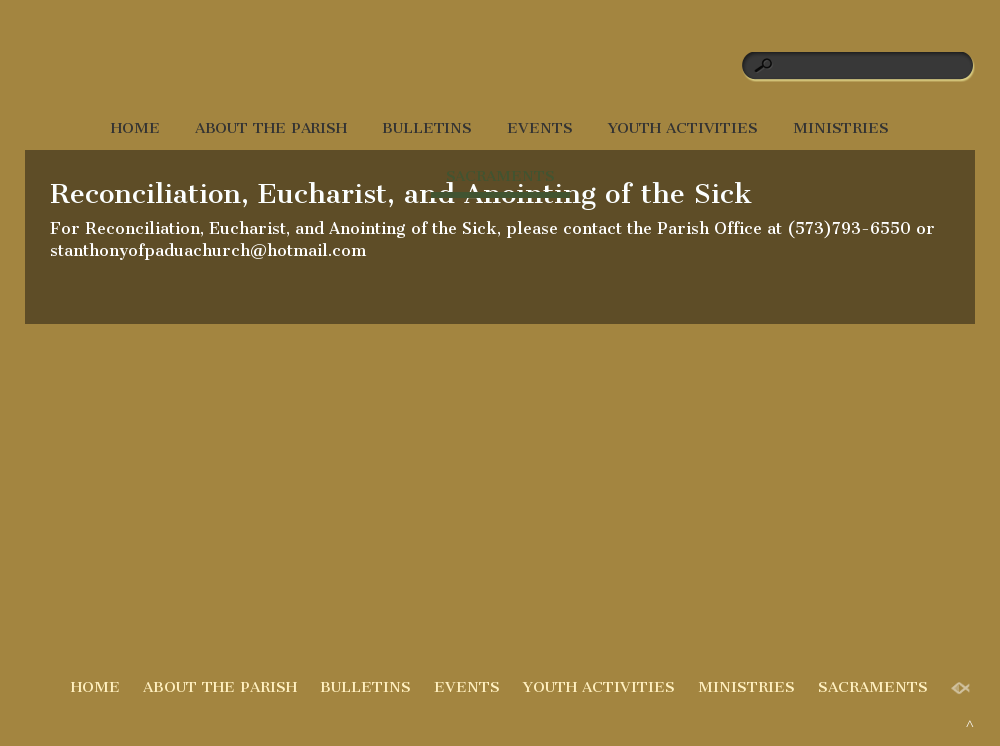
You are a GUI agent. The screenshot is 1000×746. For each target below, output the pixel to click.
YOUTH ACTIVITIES (683, 128)
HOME (135, 128)
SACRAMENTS (500, 176)
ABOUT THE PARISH (271, 128)
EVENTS (539, 128)
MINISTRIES (841, 128)
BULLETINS (427, 128)
